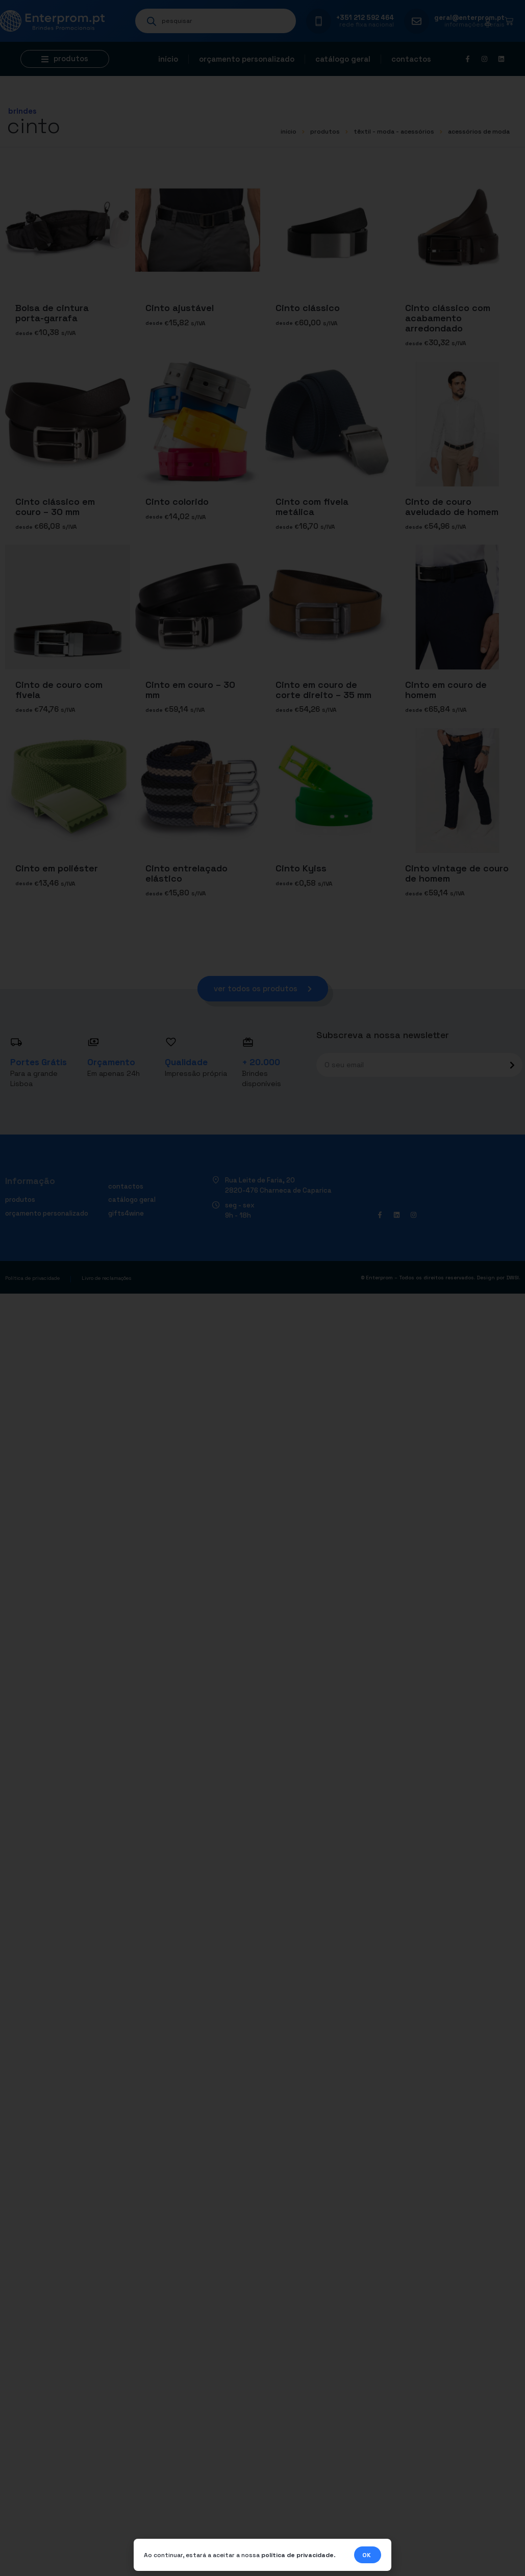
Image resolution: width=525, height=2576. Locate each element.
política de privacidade (297, 2556)
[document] (262, 1288)
